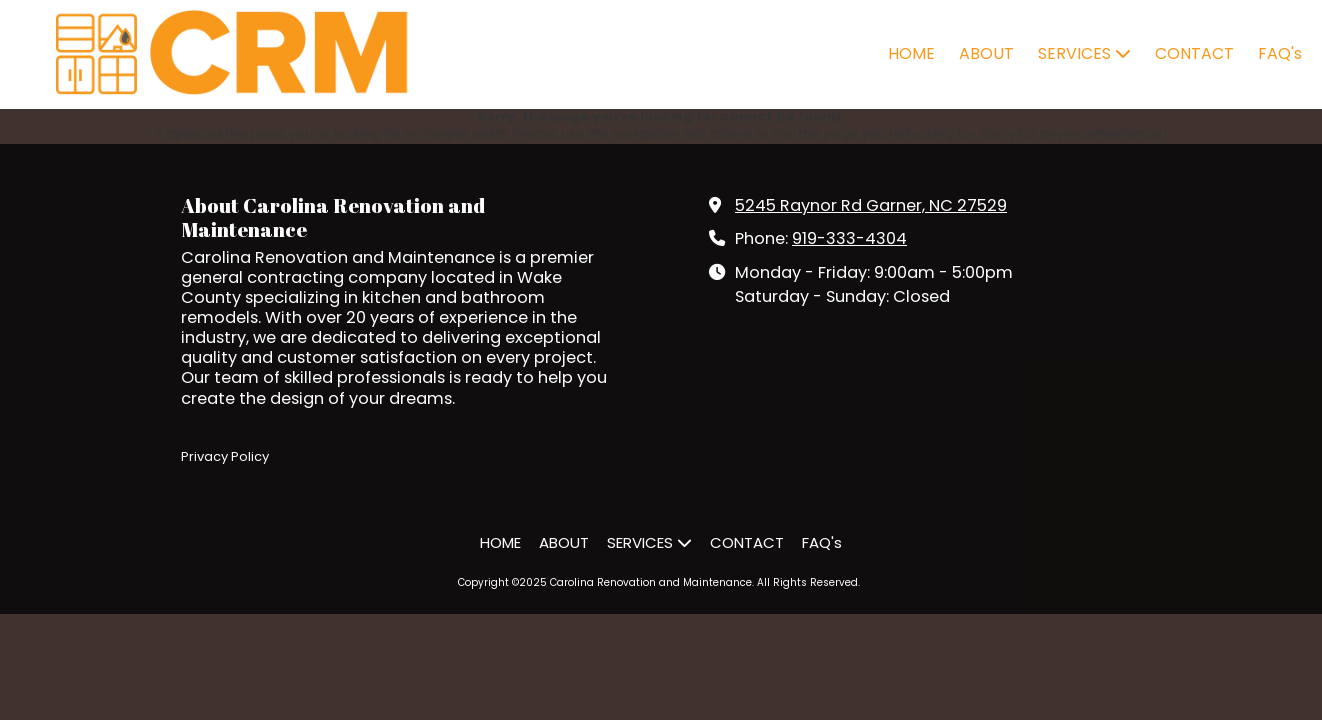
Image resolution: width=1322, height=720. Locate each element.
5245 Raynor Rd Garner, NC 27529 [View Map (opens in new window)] (871, 205)
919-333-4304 (849, 238)
